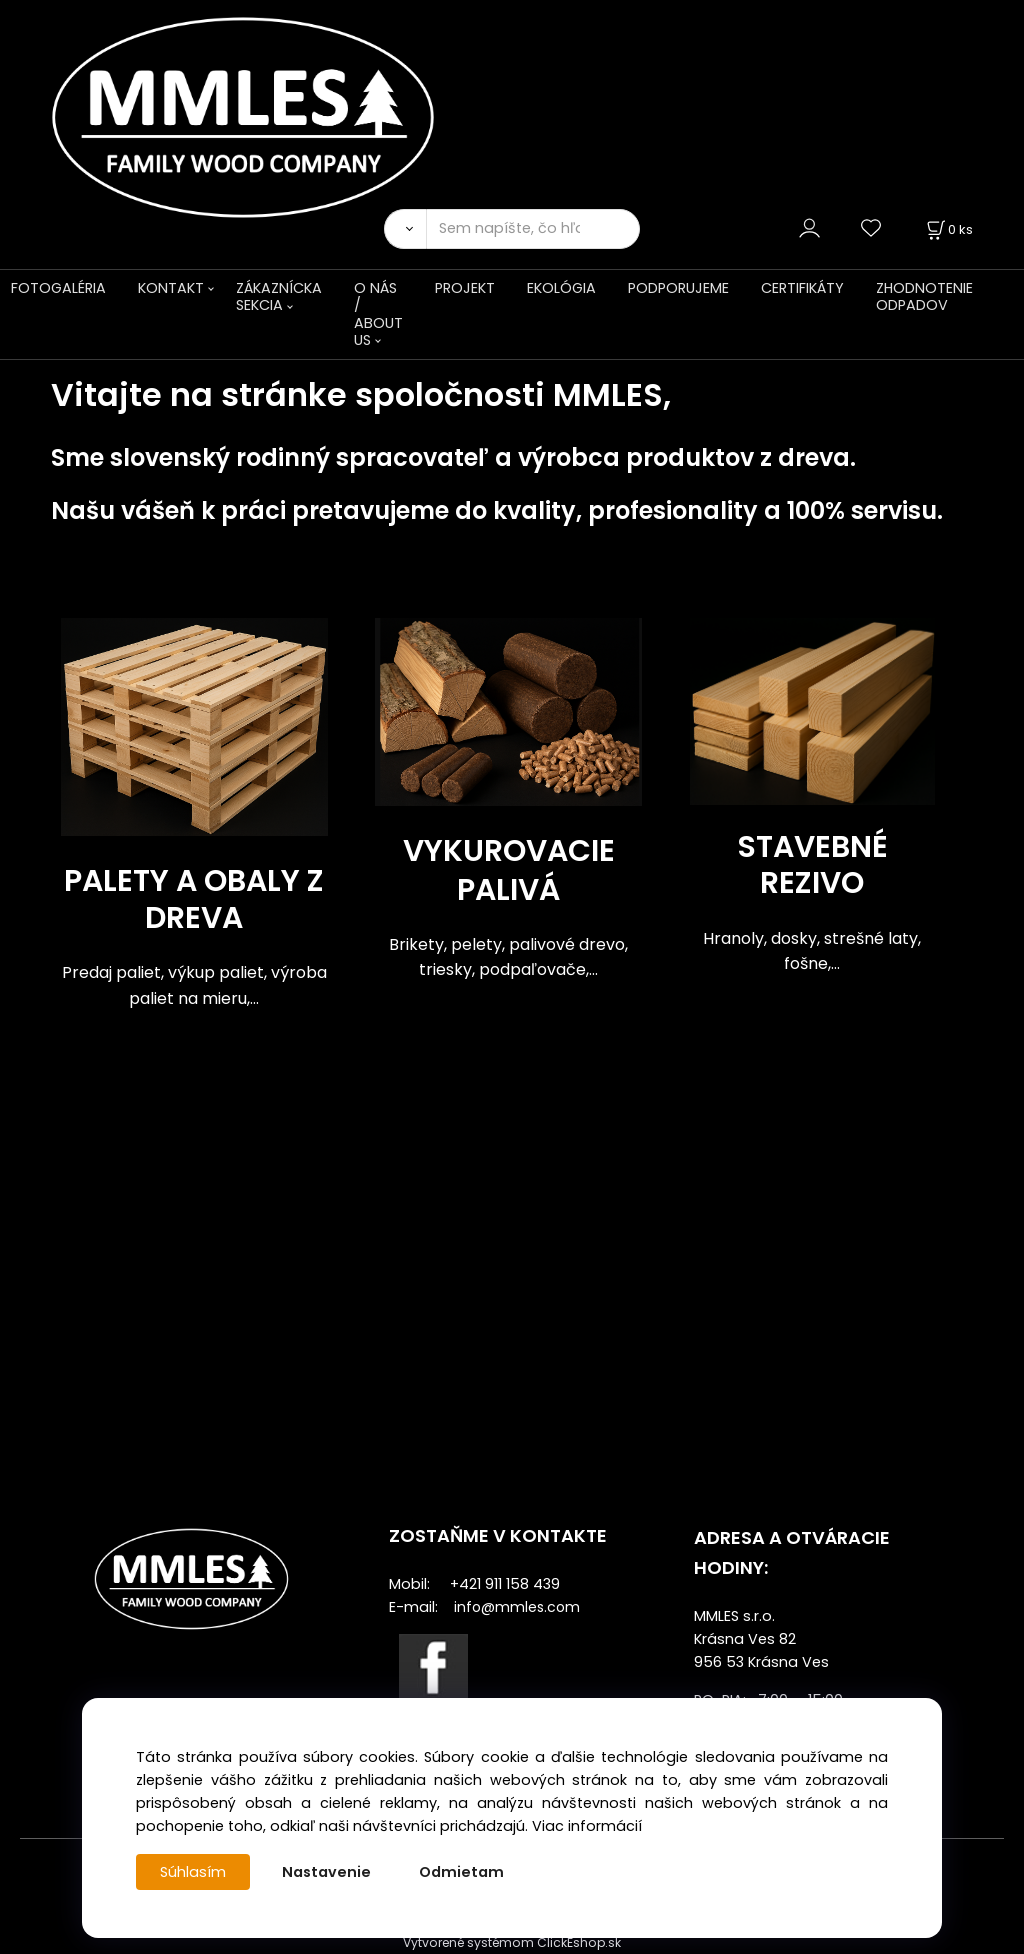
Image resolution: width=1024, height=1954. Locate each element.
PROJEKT (465, 288)
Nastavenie (326, 1872)
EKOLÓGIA (561, 288)
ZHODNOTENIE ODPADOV (924, 296)
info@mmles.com (517, 1607)
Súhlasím (193, 1872)
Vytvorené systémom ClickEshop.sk (512, 1942)
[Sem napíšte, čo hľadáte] (533, 229)
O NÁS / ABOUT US (378, 314)
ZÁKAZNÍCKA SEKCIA (279, 296)
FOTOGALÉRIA (58, 288)
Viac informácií (587, 1826)
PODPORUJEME (678, 288)
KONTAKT (171, 288)
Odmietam (461, 1872)
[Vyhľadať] (405, 229)
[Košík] (948, 229)
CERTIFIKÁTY (802, 288)
